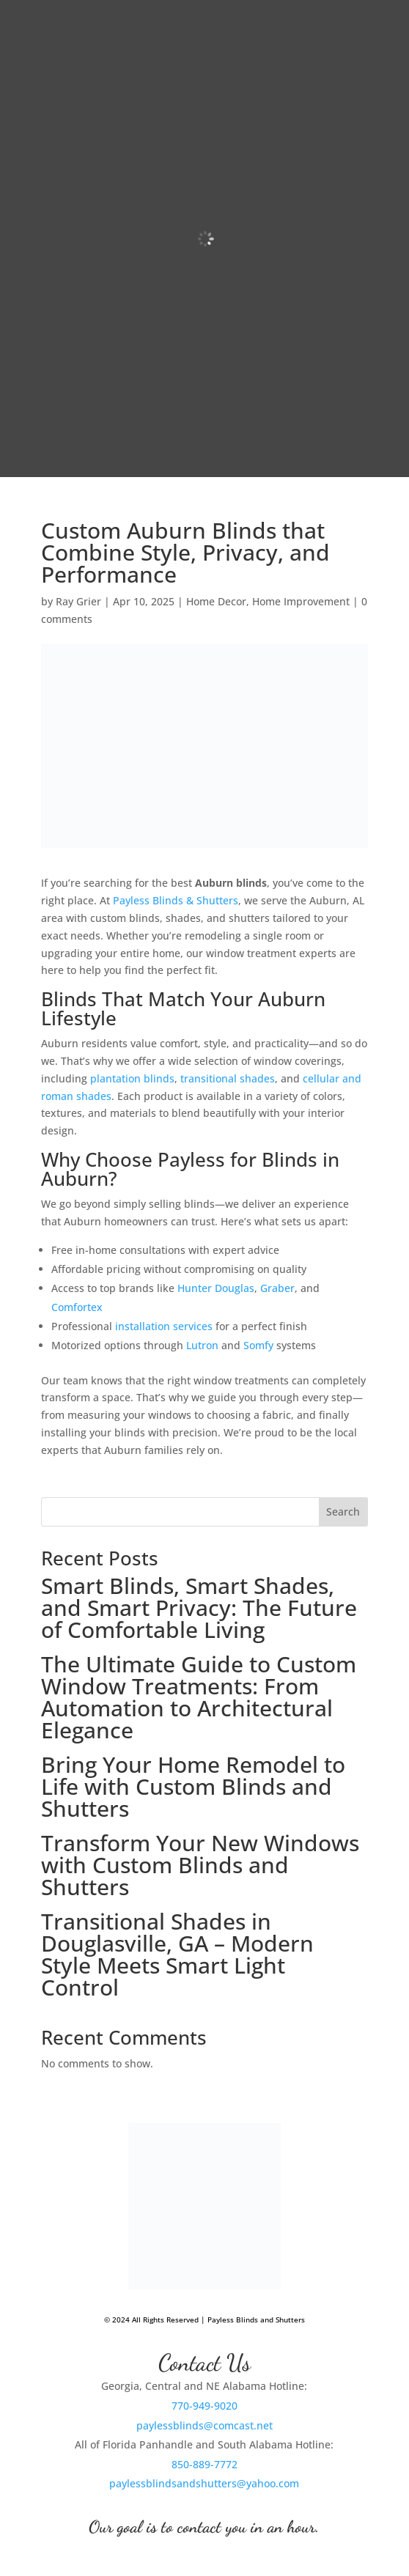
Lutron (202, 1345)
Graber (277, 1288)
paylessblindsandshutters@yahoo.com (204, 2483)
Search (343, 1511)
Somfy (258, 1345)
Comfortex (77, 1307)
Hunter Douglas (215, 1288)
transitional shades (227, 1078)
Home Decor (216, 601)
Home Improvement (301, 601)
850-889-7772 (204, 2464)
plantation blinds (132, 1078)
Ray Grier (78, 601)
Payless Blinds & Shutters (175, 900)
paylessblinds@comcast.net (204, 2425)
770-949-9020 (204, 2406)
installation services (164, 1326)
